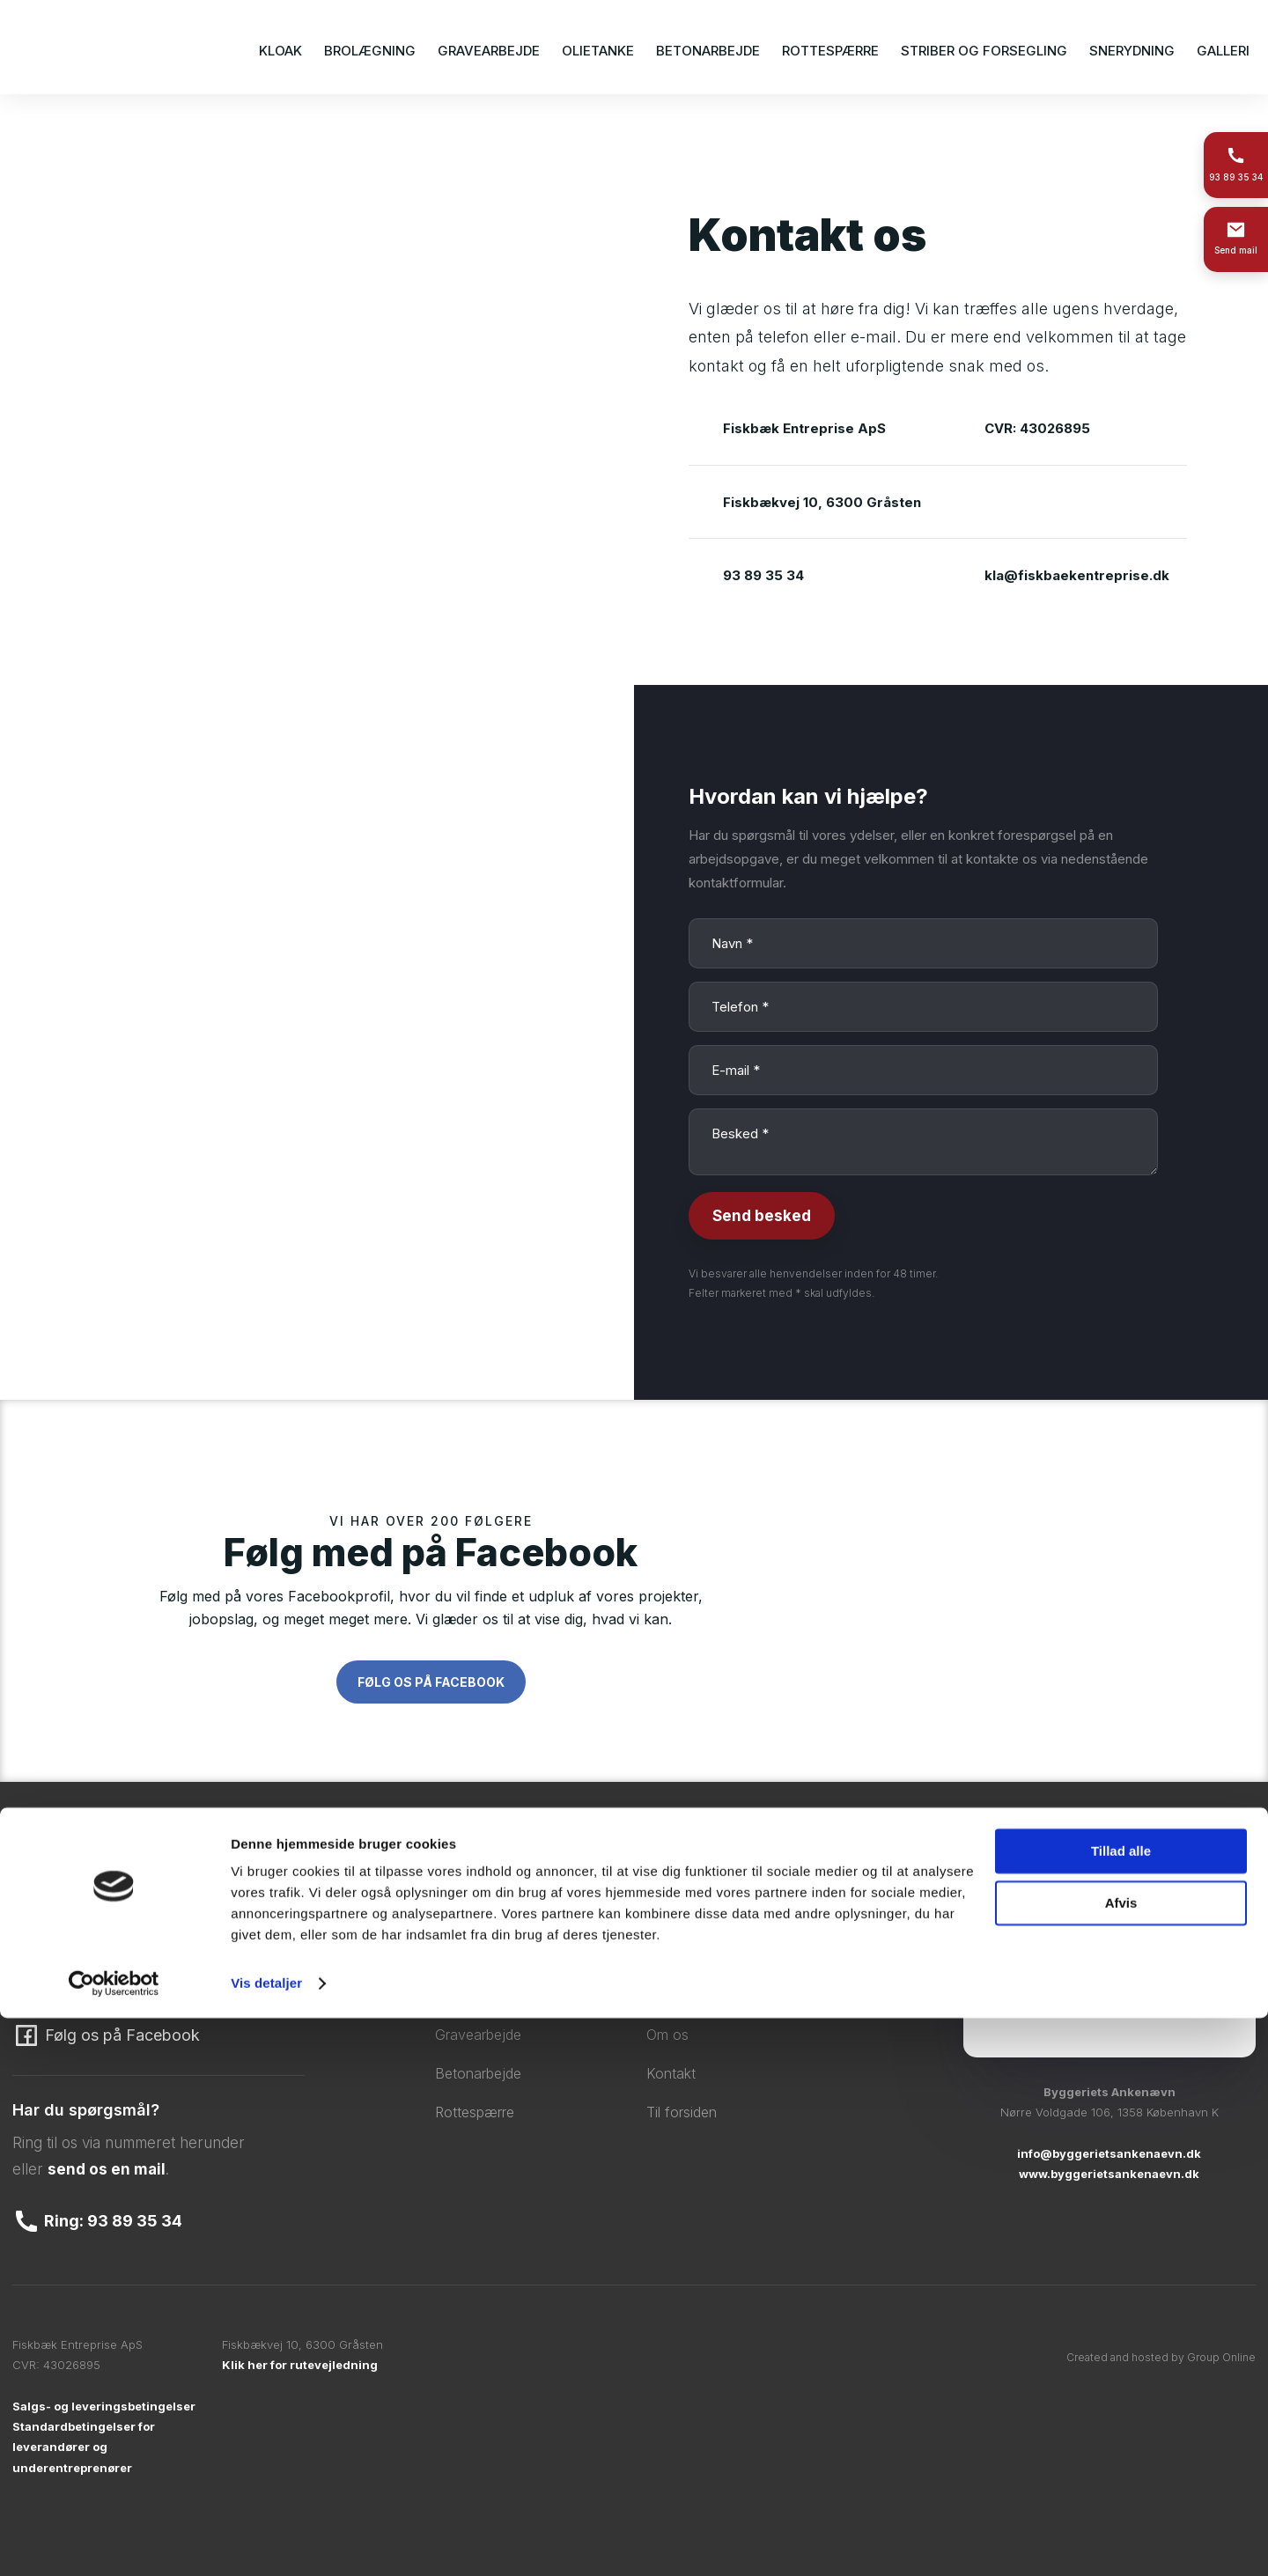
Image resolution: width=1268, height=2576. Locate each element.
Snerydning (1132, 50)
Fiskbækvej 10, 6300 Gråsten (822, 502)
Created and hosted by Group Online (1161, 2357)
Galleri (1223, 50)
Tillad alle (1121, 2409)
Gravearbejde (489, 50)
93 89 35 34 (763, 575)
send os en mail (107, 2169)
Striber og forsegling (984, 50)
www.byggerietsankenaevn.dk (1109, 2174)
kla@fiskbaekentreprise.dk (1076, 575)
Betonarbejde (708, 50)
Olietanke (598, 50)
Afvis (1121, 2460)
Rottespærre (830, 50)
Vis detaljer (266, 2541)
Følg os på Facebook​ (431, 1681)
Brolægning (370, 50)
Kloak (280, 50)
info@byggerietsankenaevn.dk (1109, 2153)
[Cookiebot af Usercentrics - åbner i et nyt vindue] (114, 2541)
